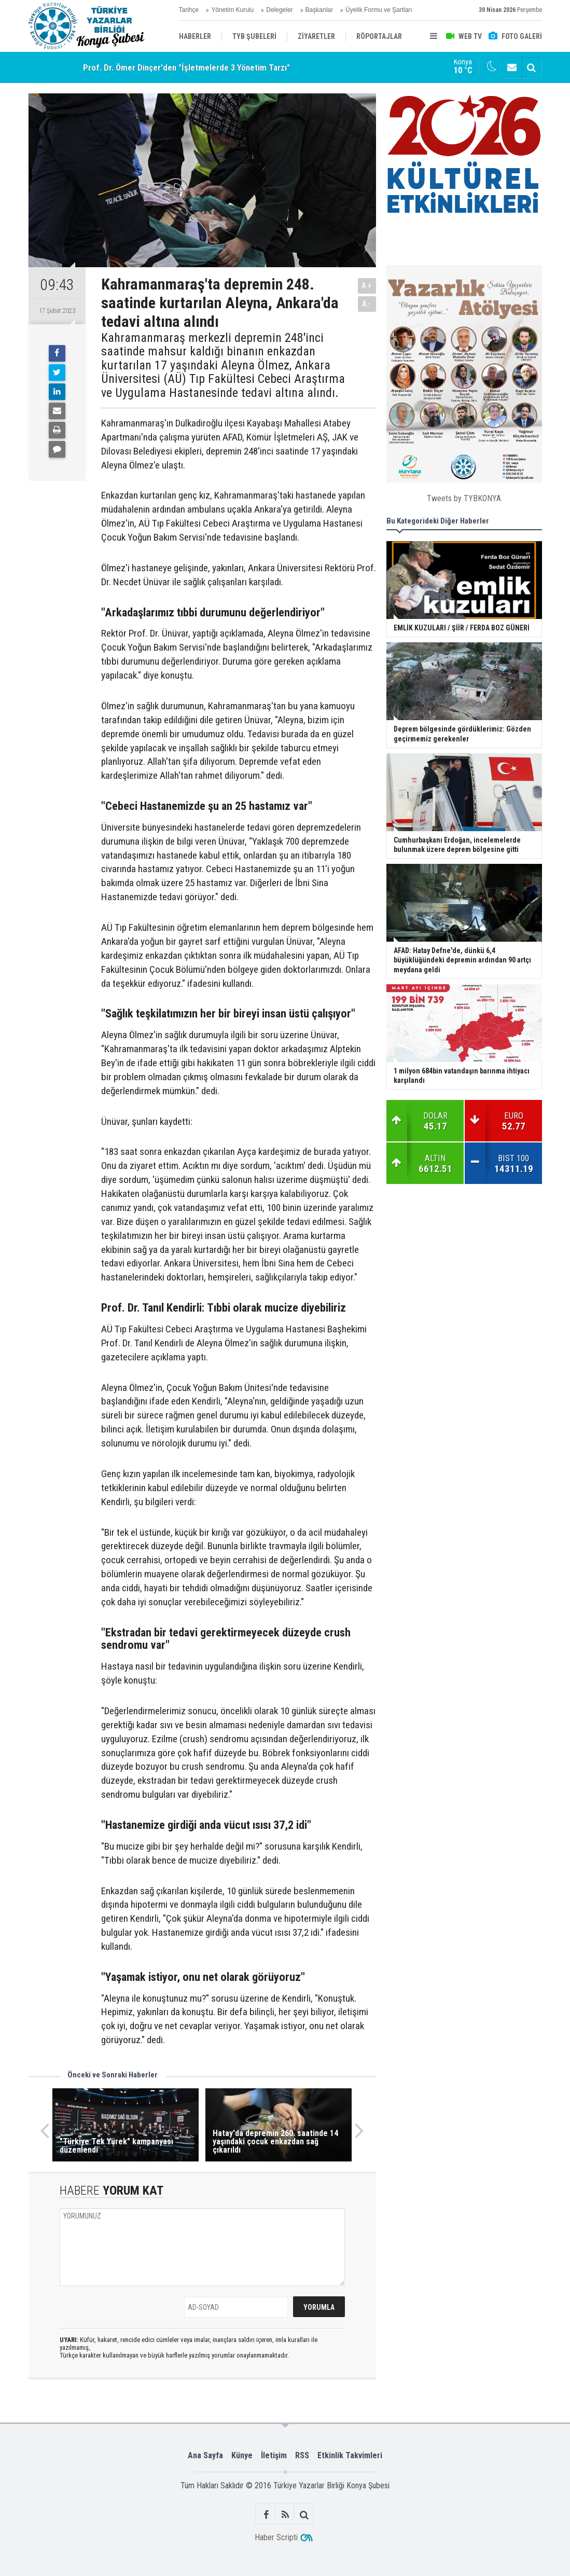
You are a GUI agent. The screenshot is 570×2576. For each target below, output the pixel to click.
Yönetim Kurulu (232, 9)
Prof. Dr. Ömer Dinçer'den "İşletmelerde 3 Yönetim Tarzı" (186, 67)
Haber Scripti (276, 2537)
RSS (302, 2455)
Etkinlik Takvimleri (349, 2455)
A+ (367, 286)
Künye (242, 2455)
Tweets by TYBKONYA (464, 498)
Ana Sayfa (205, 2455)
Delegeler (279, 9)
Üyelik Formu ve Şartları (378, 9)
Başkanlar (319, 9)
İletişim (274, 2455)
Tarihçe (189, 9)
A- (366, 304)
